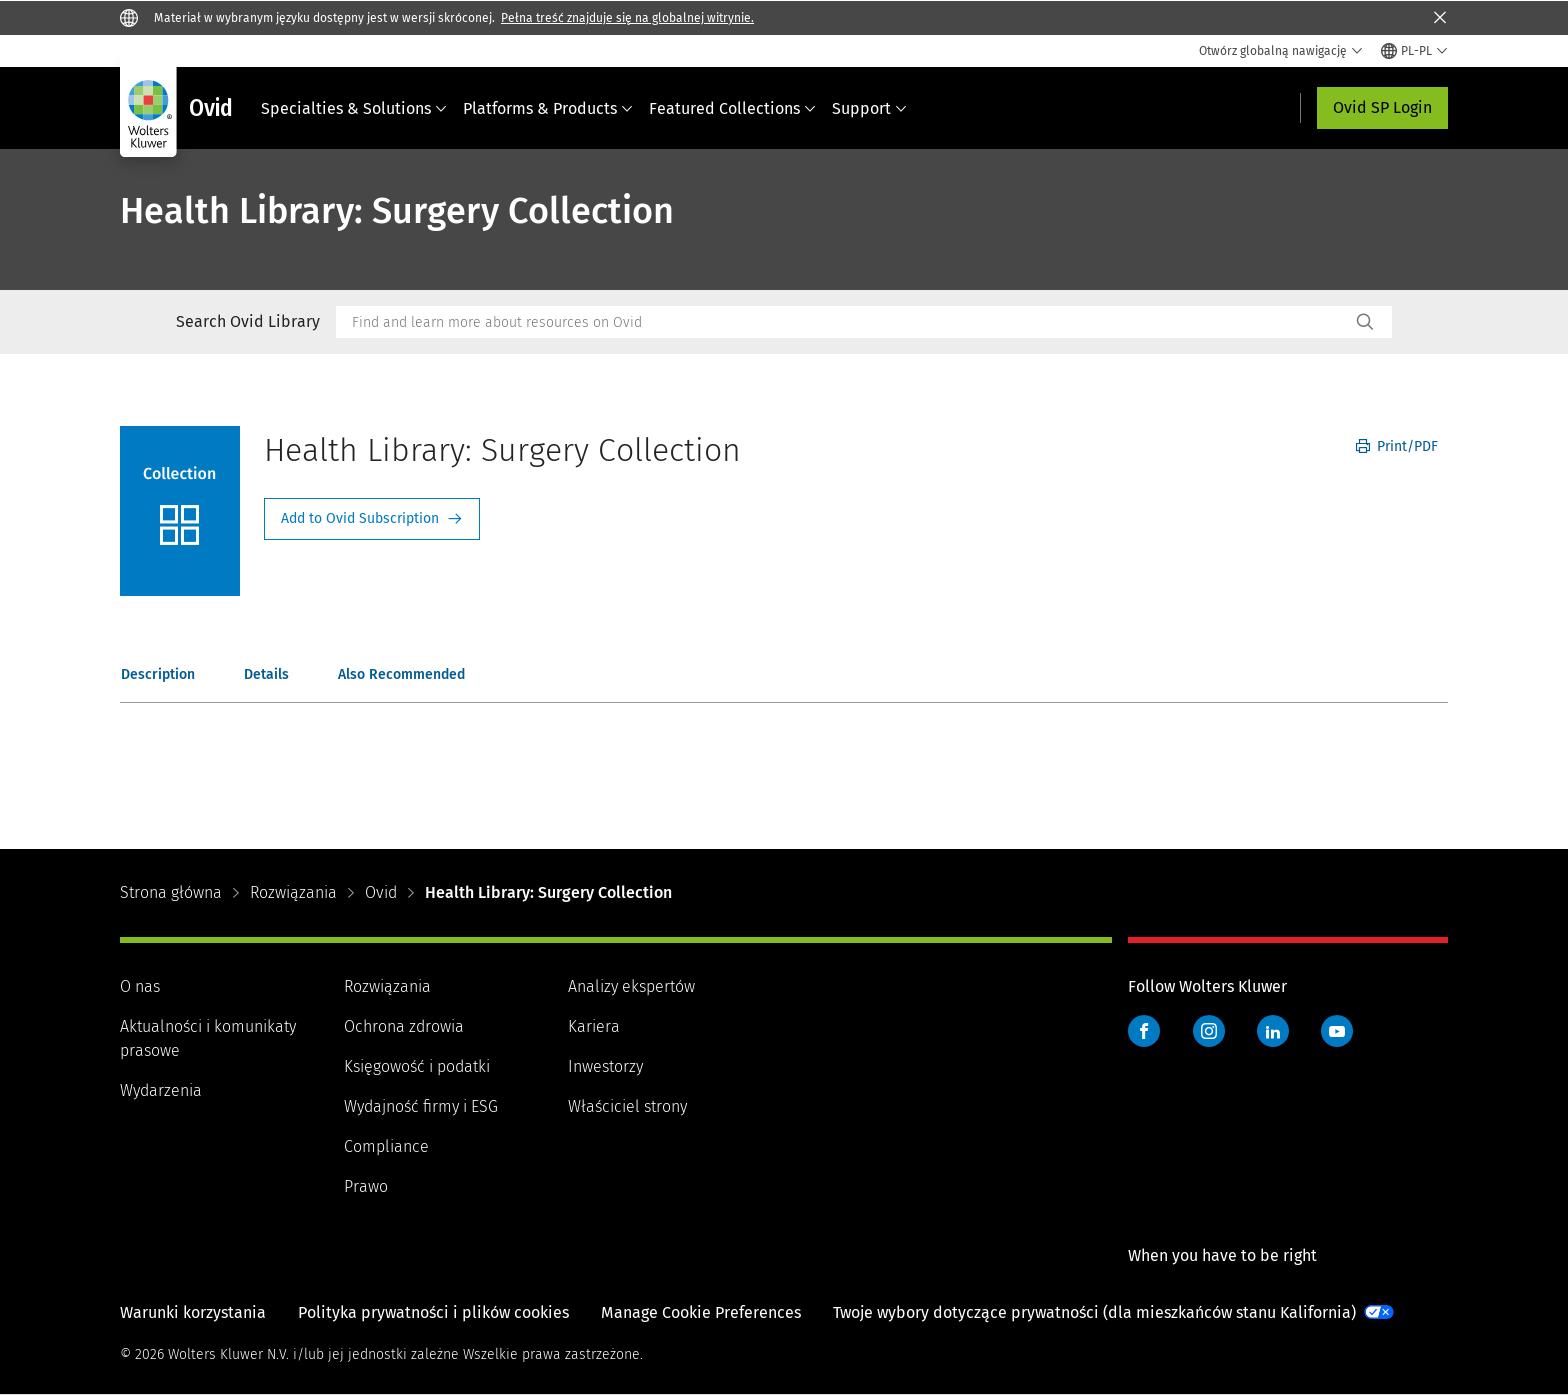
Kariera (594, 1026)
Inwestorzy (605, 1066)
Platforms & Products (548, 108)
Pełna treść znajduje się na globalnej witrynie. (627, 18)
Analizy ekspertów (631, 986)
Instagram (1209, 1031)
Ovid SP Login (1382, 107)
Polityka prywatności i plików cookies (433, 1312)
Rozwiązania (293, 892)
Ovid (381, 892)
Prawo (366, 1186)
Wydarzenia (161, 1090)
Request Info (372, 519)
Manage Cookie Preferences (701, 1312)
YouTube (1337, 1031)
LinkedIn (1273, 1031)
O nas (140, 986)
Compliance (386, 1146)
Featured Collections (732, 108)
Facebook (1144, 1031)
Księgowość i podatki (417, 1066)
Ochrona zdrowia (404, 1026)
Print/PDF (1397, 446)
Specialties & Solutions (354, 108)
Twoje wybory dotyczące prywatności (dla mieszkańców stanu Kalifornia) (1094, 1312)
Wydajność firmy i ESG (421, 1106)
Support (869, 108)
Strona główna (171, 892)
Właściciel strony (627, 1106)
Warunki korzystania (193, 1312)
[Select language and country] (1414, 51)
